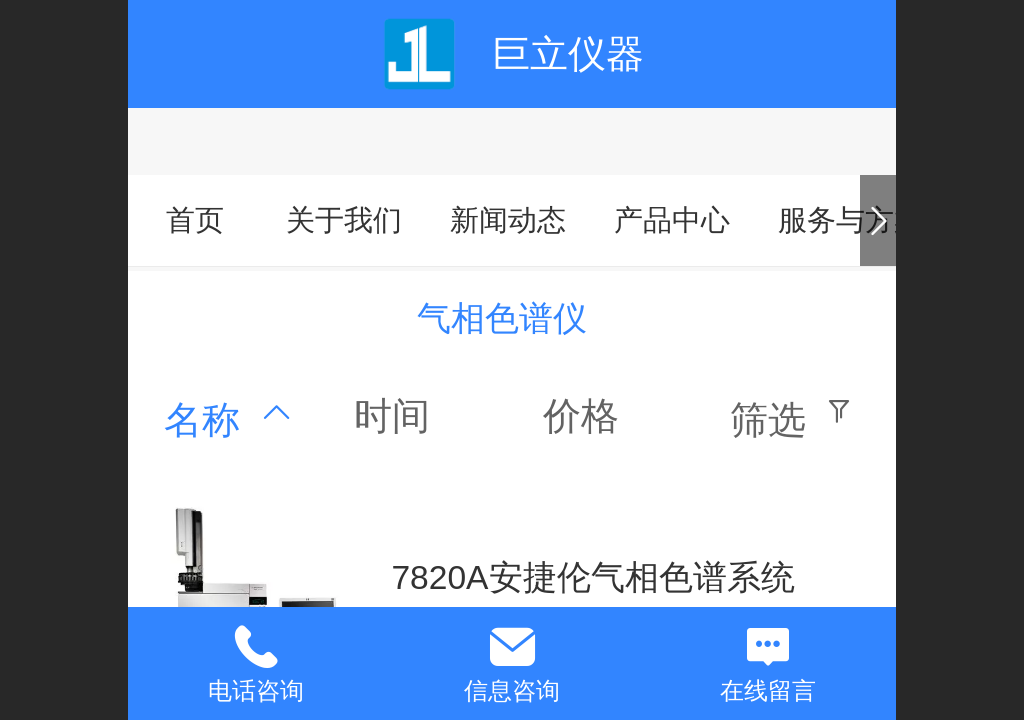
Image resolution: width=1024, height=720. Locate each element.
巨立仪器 (568, 53)
